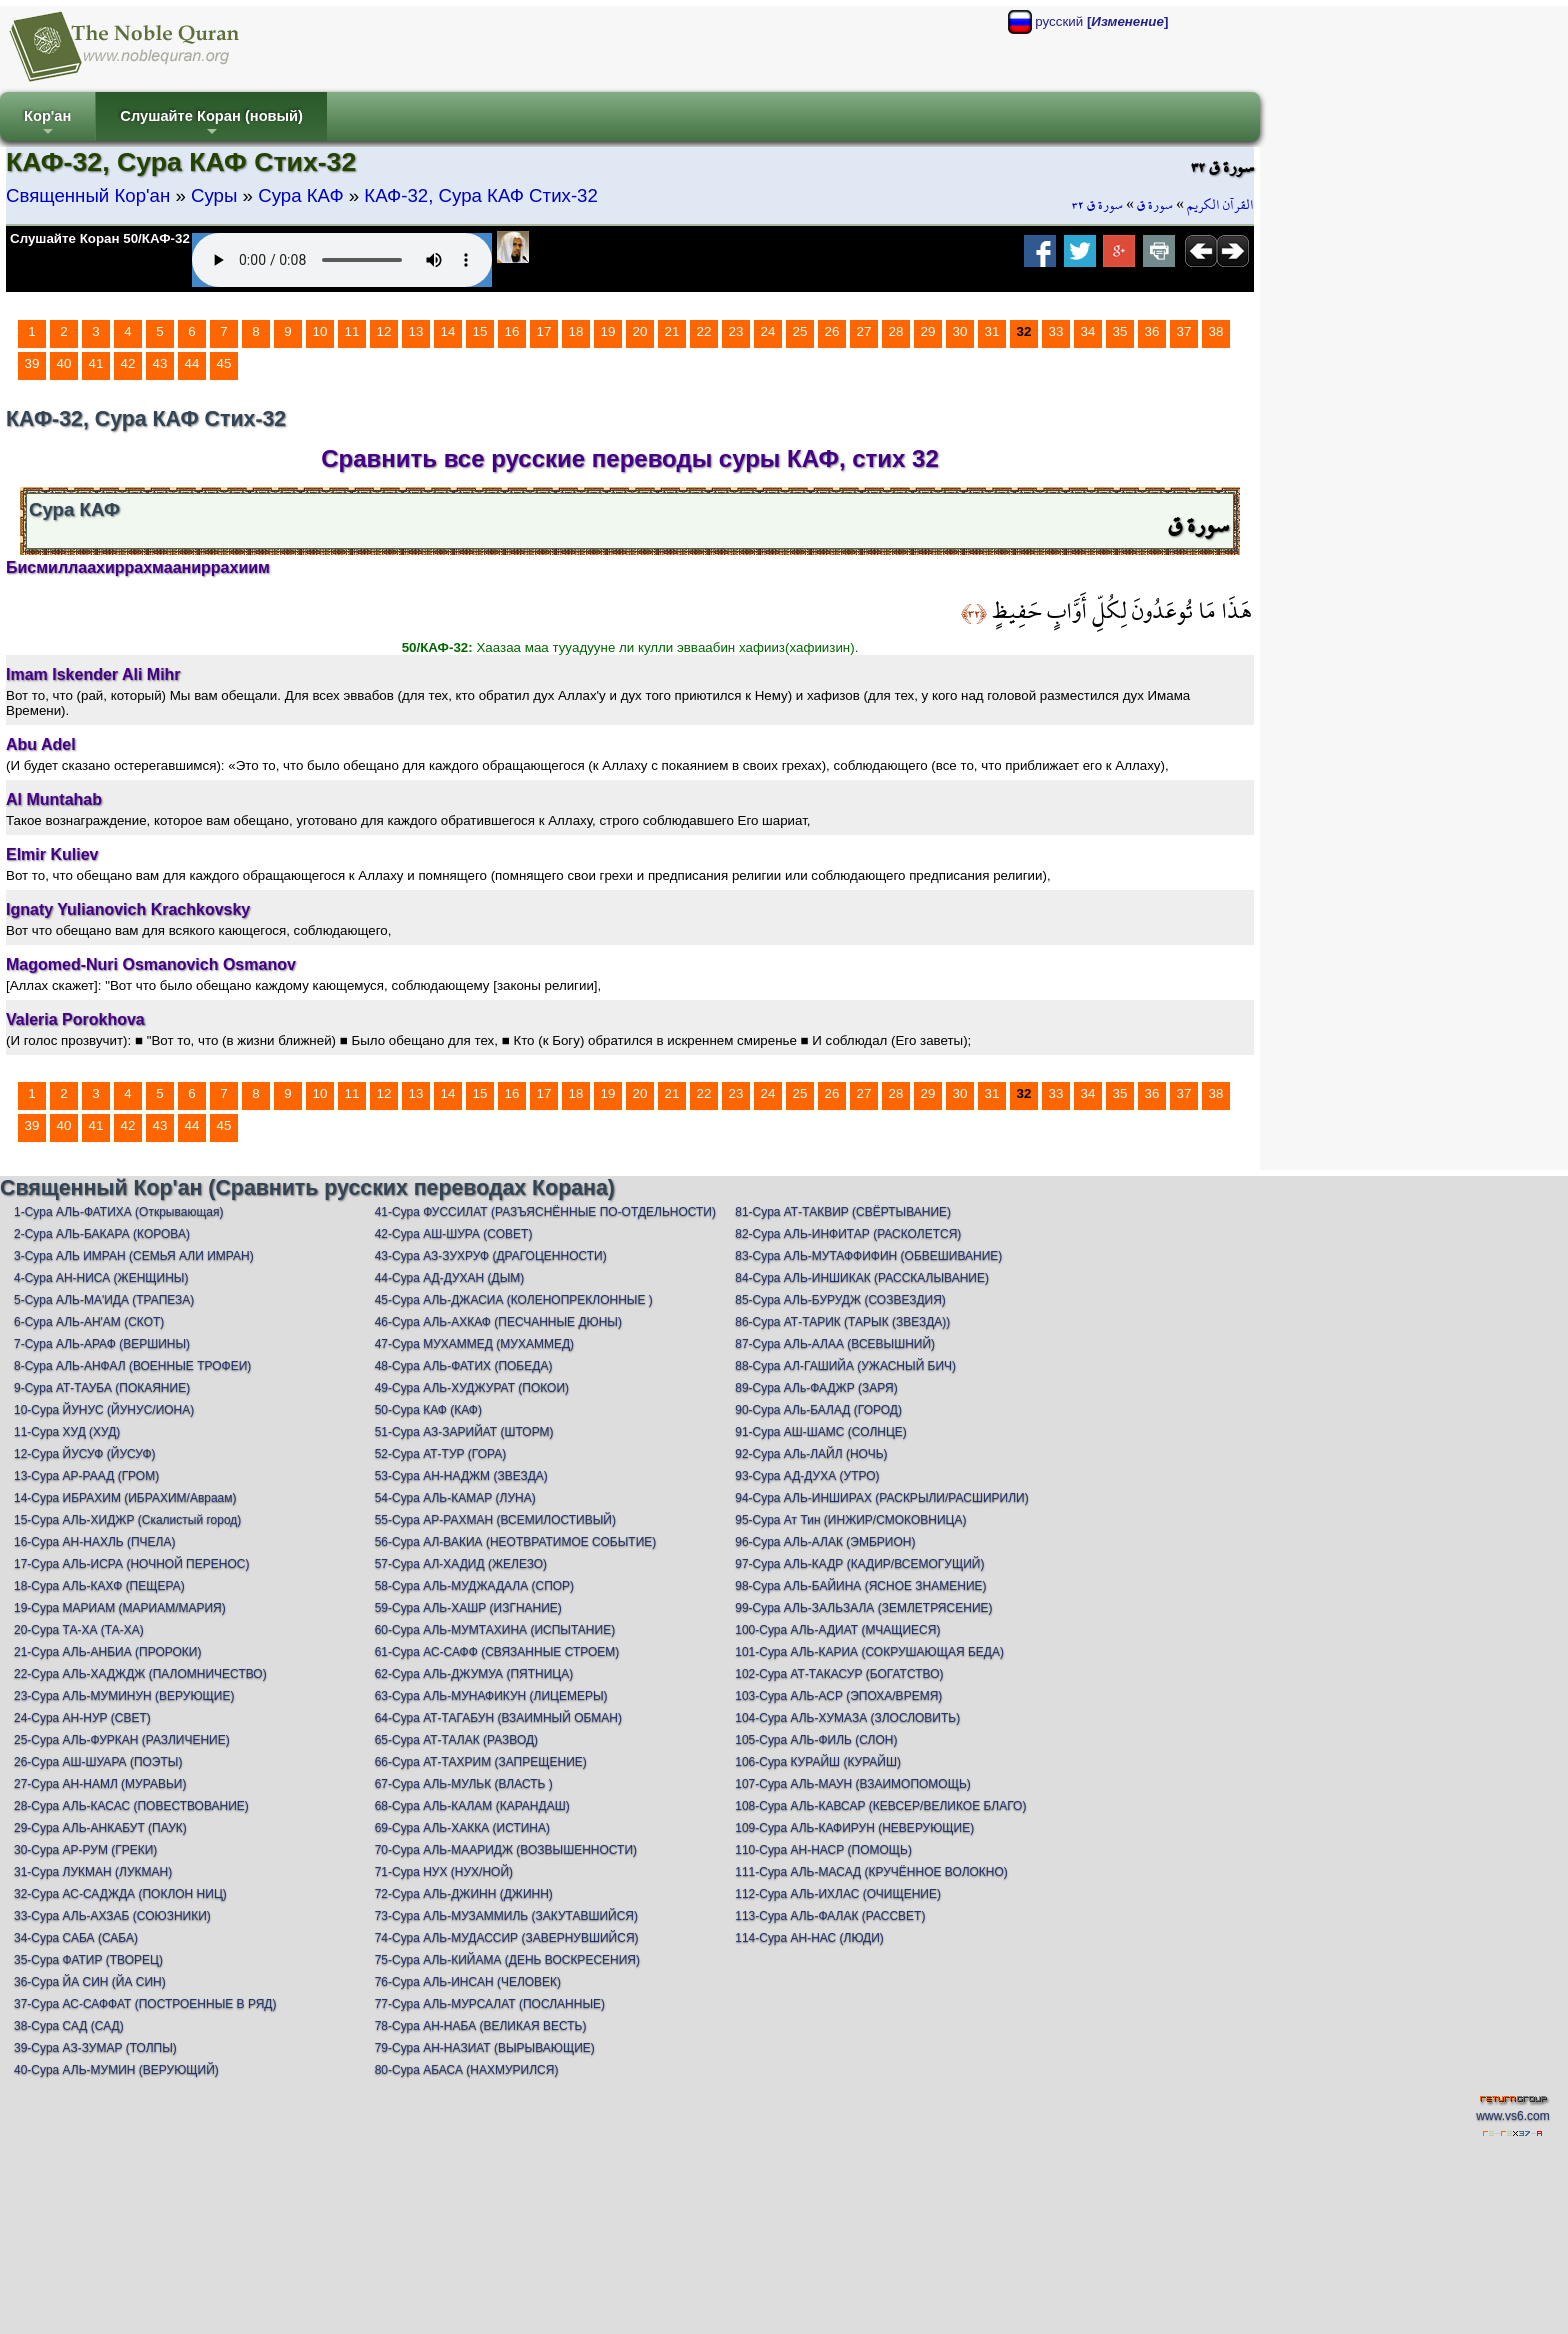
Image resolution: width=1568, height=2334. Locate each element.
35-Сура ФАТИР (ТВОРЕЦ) (88, 1960)
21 (672, 331)
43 (160, 363)
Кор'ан (47, 124)
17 (544, 331)
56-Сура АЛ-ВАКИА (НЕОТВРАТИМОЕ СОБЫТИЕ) (516, 1542)
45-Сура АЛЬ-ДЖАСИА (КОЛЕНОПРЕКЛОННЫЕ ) (514, 1300)
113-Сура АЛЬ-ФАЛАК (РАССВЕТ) (830, 1916)
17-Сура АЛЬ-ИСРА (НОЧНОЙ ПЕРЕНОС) (131, 1564)
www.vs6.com (1512, 2116)
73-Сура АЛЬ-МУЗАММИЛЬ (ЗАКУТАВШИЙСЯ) (506, 1916)
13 (416, 331)
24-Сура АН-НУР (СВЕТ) (82, 1718)
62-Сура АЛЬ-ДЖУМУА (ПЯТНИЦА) (474, 1674)
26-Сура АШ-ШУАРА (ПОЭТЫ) (98, 1762)
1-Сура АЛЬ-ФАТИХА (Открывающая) (118, 1212)
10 (320, 331)
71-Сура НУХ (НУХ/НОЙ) (444, 1872)
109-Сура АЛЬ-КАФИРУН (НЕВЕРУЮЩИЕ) (854, 1828)
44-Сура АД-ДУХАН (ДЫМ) (450, 1278)
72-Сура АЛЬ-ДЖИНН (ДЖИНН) (464, 1894)
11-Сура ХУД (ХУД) (67, 1432)
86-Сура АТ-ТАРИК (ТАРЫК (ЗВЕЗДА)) (842, 1322)
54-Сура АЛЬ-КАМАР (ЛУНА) (455, 1498)
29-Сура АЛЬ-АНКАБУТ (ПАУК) (100, 1828)
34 (1088, 331)
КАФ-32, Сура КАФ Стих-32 (481, 195)
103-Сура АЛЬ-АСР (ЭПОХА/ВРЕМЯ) (838, 1696)
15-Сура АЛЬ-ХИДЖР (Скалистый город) (127, 1520)
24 (768, 331)
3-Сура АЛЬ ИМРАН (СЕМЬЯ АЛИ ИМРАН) (134, 1256)
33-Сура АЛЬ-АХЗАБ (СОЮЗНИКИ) (112, 1916)
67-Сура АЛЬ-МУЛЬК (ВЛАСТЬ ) (464, 1784)
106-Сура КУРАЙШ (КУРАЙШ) (818, 1762)
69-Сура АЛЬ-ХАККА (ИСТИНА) (462, 1828)
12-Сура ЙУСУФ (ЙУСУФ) (85, 1454)
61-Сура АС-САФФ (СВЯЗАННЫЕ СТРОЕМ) (497, 1652)
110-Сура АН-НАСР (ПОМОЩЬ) (823, 1850)
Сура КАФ (300, 195)
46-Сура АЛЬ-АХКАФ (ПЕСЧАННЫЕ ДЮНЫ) (498, 1322)
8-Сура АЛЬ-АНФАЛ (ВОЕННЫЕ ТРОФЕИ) (132, 1366)
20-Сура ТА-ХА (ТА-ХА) (79, 1630)
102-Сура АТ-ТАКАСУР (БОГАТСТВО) (839, 1674)
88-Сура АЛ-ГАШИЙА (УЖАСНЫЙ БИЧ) (845, 1366)
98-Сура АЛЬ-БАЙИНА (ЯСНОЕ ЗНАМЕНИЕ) (860, 1586)
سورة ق (1155, 205)
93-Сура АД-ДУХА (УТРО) (807, 1476)
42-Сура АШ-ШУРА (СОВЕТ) (454, 1234)
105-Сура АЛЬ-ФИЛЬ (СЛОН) (816, 1740)
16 (512, 331)
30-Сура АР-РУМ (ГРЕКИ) (85, 1850)
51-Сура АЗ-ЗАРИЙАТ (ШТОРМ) (464, 1432)
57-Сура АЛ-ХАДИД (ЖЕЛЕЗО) (461, 1564)
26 (832, 331)
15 (480, 331)
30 (960, 331)
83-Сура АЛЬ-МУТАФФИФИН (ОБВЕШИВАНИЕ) (868, 1256)
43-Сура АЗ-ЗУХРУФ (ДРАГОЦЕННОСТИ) (491, 1256)
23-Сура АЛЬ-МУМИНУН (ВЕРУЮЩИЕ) (124, 1696)
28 (896, 331)
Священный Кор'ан (88, 195)
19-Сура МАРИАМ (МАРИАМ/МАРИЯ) (120, 1608)
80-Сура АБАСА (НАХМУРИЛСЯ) (467, 2070)
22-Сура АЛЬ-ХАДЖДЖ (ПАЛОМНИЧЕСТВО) (140, 1674)
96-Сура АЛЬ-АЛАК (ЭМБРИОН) (825, 1542)
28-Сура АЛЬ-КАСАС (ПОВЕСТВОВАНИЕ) (131, 1806)
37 (1184, 331)
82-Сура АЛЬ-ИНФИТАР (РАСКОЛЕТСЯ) (848, 1234)
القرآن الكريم (1220, 205)
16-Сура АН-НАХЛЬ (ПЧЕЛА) (94, 1542)
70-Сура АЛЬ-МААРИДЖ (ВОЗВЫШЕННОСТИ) (506, 1850)
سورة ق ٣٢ (1097, 205)
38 (1216, 331)
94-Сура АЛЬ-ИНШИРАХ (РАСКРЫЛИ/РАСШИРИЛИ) (881, 1498)
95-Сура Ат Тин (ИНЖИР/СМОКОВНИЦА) (850, 1520)
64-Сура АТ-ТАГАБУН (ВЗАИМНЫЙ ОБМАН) (498, 1718)
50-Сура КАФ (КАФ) (428, 1410)
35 (1120, 331)
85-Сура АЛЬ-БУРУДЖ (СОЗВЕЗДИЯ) (840, 1300)
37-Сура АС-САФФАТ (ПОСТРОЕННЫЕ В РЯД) (145, 2004)
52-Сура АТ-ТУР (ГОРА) (441, 1454)
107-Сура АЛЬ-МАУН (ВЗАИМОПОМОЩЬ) (853, 1784)
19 (608, 331)
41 (96, 363)
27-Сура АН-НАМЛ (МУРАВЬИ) (100, 1784)
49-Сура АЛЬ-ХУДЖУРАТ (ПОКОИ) (472, 1388)
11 (352, 331)
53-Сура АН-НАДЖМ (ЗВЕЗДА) (461, 1476)
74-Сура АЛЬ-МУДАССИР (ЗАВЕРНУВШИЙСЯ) (507, 1938)
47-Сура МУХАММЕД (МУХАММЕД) (474, 1344)
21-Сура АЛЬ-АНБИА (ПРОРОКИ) (107, 1652)
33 (1056, 331)
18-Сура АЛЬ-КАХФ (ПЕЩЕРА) (99, 1586)
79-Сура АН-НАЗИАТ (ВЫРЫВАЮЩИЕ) (485, 2048)
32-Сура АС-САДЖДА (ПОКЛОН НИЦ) (120, 1894)
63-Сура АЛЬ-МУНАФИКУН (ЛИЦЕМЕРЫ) (491, 1696)
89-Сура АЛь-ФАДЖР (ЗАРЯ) (816, 1388)
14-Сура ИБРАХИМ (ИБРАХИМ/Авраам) (125, 1498)
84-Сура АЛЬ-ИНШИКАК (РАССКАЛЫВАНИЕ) (862, 1278)
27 (864, 331)
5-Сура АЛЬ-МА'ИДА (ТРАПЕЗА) (104, 1300)
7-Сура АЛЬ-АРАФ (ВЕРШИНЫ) (102, 1344)
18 (576, 331)
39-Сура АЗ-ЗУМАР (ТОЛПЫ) (95, 2048)
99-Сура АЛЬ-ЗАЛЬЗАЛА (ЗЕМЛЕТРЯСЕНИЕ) (863, 1608)
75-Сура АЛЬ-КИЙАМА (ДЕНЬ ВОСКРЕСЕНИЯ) (507, 1960)
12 (384, 331)
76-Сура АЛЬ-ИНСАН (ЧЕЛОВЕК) (468, 1982)
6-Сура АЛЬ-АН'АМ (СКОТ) (89, 1322)
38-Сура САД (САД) (69, 2026)
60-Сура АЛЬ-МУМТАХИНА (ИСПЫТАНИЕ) (495, 1630)
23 (736, 331)
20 (640, 331)
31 (992, 331)
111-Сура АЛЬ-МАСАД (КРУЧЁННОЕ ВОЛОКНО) (871, 1872)
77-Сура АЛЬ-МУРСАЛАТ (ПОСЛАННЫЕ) (490, 2004)
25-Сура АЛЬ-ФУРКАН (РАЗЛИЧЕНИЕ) (122, 1740)
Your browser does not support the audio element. (342, 260)
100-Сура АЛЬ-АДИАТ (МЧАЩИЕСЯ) (837, 1630)
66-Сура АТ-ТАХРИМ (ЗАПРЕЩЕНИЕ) (481, 1762)
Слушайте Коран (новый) (211, 124)
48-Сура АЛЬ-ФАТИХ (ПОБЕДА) (464, 1366)
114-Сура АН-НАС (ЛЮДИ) (809, 1938)
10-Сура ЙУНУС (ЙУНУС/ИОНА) (104, 1410)
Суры (214, 195)
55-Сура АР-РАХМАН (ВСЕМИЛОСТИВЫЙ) (495, 1520)
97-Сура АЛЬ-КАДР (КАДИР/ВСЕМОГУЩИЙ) (859, 1564)
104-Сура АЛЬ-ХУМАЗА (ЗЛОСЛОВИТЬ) (847, 1718)
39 (32, 363)
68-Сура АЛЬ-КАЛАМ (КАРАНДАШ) (472, 1806)
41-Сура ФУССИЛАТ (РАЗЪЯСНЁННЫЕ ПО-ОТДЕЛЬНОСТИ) (545, 1212)
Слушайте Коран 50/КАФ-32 (100, 238)
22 (704, 331)
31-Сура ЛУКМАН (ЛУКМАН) (93, 1872)
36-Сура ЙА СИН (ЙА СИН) (90, 1982)
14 (448, 331)
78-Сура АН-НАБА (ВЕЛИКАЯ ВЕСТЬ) (481, 2026)
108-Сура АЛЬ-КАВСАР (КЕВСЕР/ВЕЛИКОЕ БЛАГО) (880, 1806)
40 (64, 363)
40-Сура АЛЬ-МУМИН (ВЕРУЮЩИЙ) (116, 2070)
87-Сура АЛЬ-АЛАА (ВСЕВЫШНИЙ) (835, 1344)
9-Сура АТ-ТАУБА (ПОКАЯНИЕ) (102, 1388)
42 (128, 363)
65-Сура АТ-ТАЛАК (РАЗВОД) (456, 1740)
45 (224, 363)
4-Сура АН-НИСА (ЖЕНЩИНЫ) (101, 1278)
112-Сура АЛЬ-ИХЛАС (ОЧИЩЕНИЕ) (838, 1894)
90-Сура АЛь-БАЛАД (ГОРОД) (818, 1410)
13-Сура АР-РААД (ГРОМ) (86, 1476)
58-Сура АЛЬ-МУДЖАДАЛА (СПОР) (475, 1586)
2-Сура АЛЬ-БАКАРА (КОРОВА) (102, 1234)
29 (928, 331)
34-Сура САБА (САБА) (76, 1938)
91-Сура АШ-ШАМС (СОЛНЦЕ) (821, 1432)
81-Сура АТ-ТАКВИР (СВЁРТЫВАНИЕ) (843, 1212)
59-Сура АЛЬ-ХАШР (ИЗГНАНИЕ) (468, 1608)
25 (800, 331)
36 (1152, 331)
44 (192, 363)
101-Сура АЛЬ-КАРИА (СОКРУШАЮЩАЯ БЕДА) (869, 1652)
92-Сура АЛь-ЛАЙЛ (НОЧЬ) (811, 1454)
